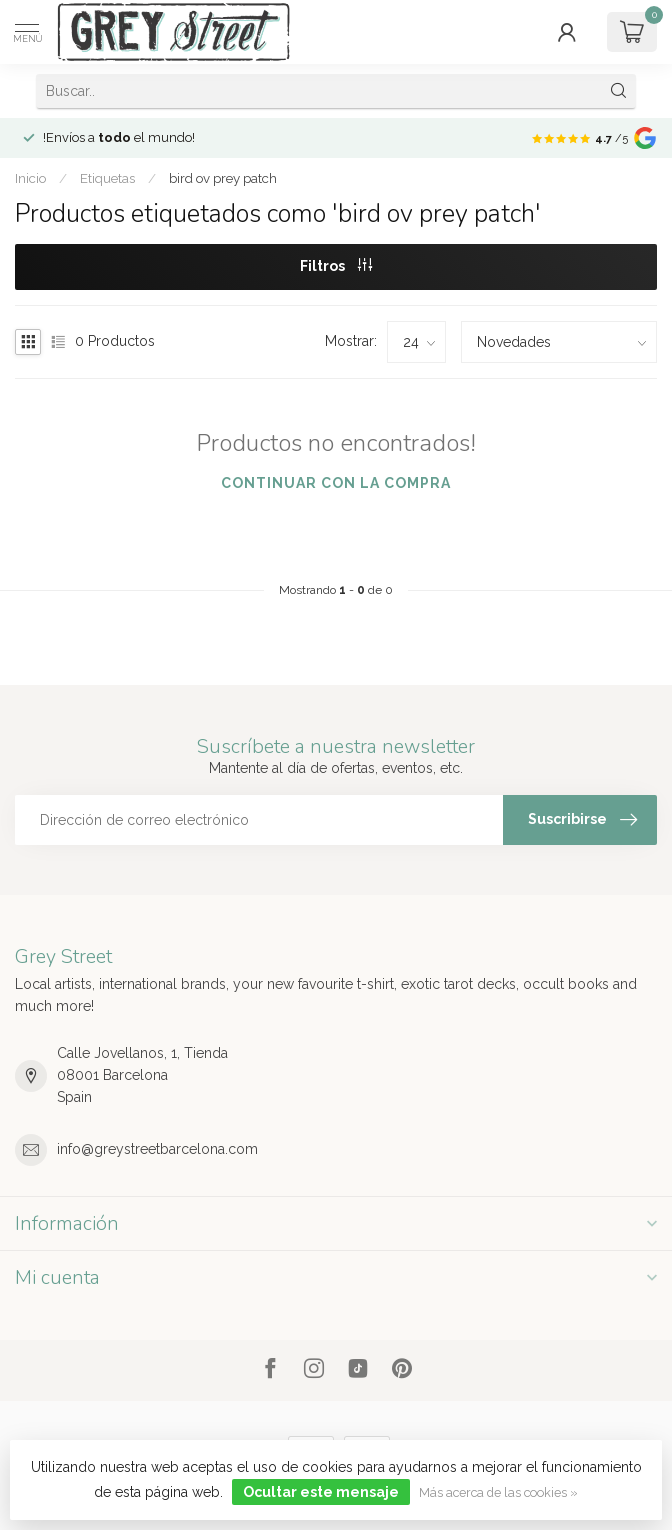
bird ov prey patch (223, 178)
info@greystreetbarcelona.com (157, 1149)
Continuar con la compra (336, 483)
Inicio (30, 178)
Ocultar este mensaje (321, 1492)
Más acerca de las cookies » (498, 1492)
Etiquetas (107, 178)
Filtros (336, 266)
